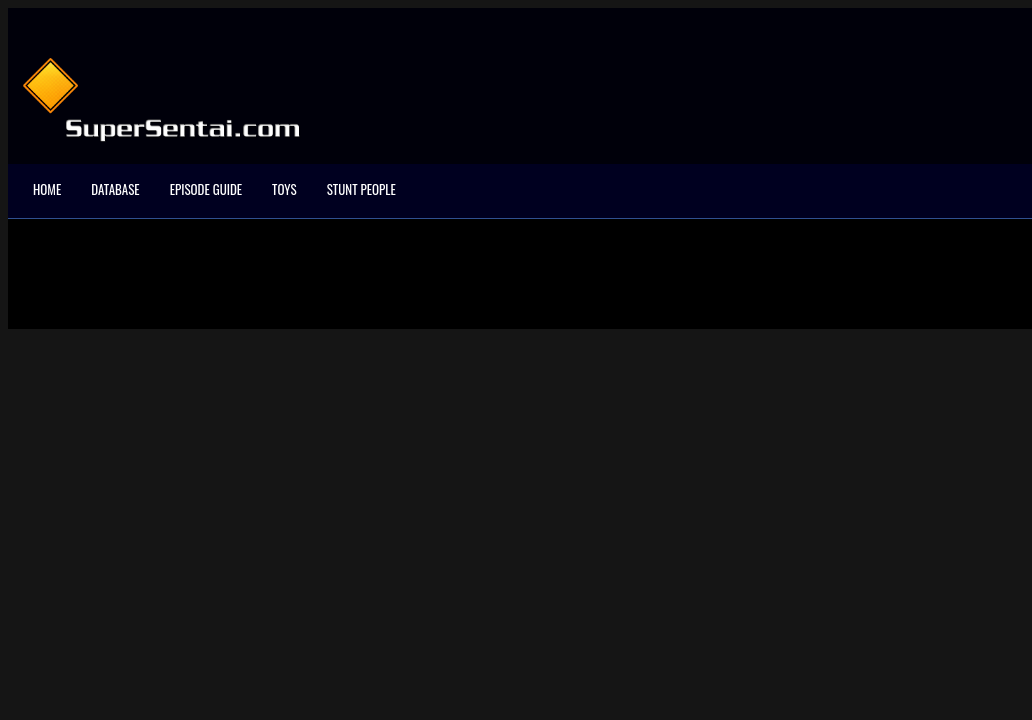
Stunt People (361, 189)
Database (115, 189)
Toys (284, 189)
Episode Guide (206, 189)
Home (47, 189)
